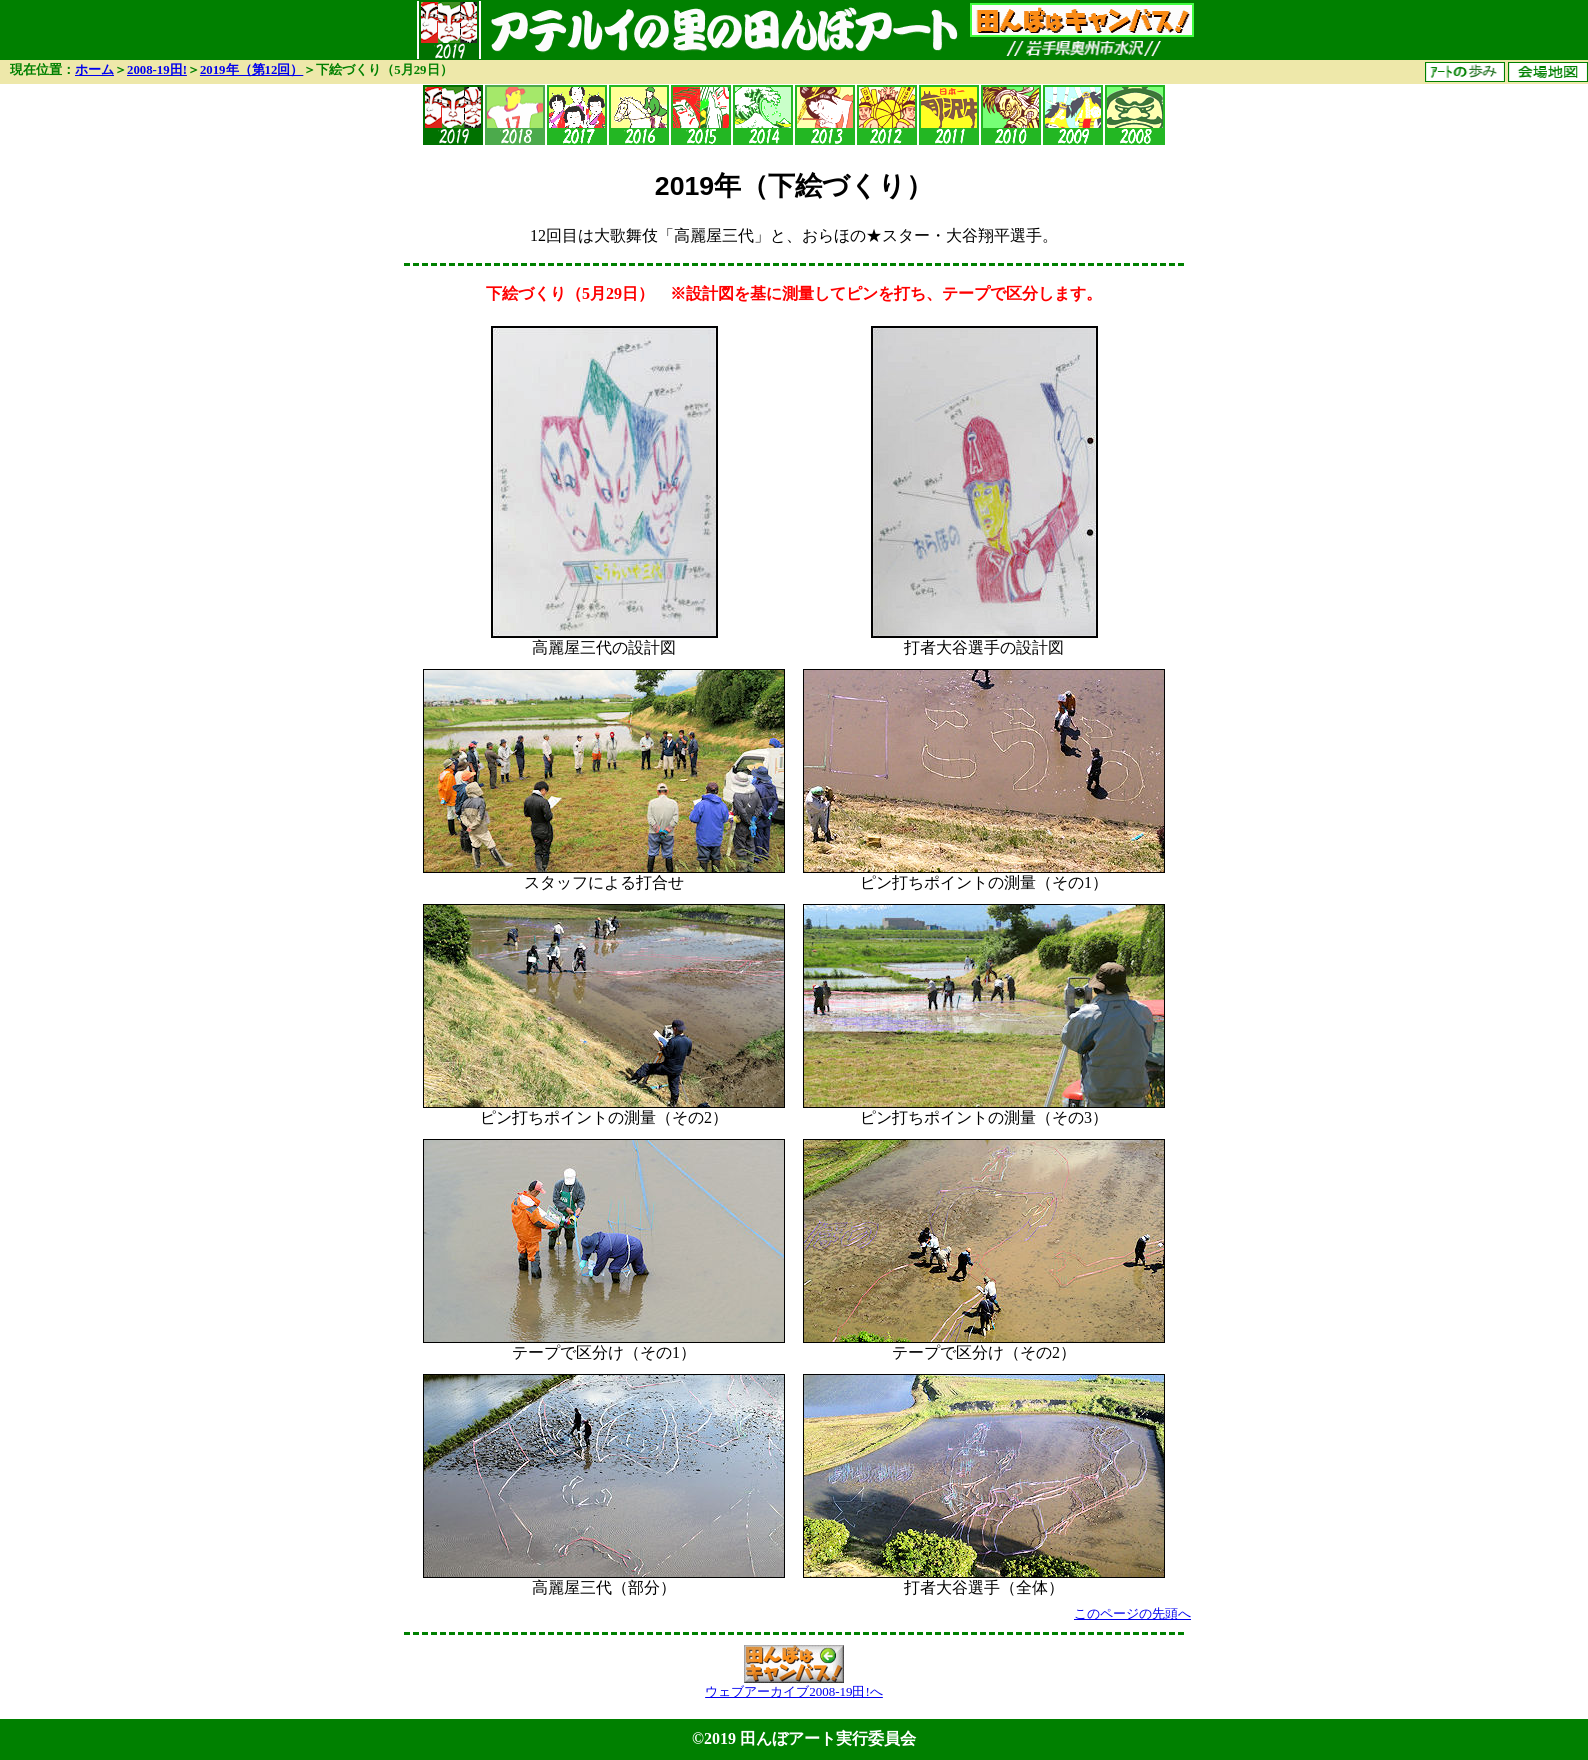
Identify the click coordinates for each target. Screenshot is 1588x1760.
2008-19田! (157, 70)
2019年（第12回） (251, 70)
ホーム (94, 70)
